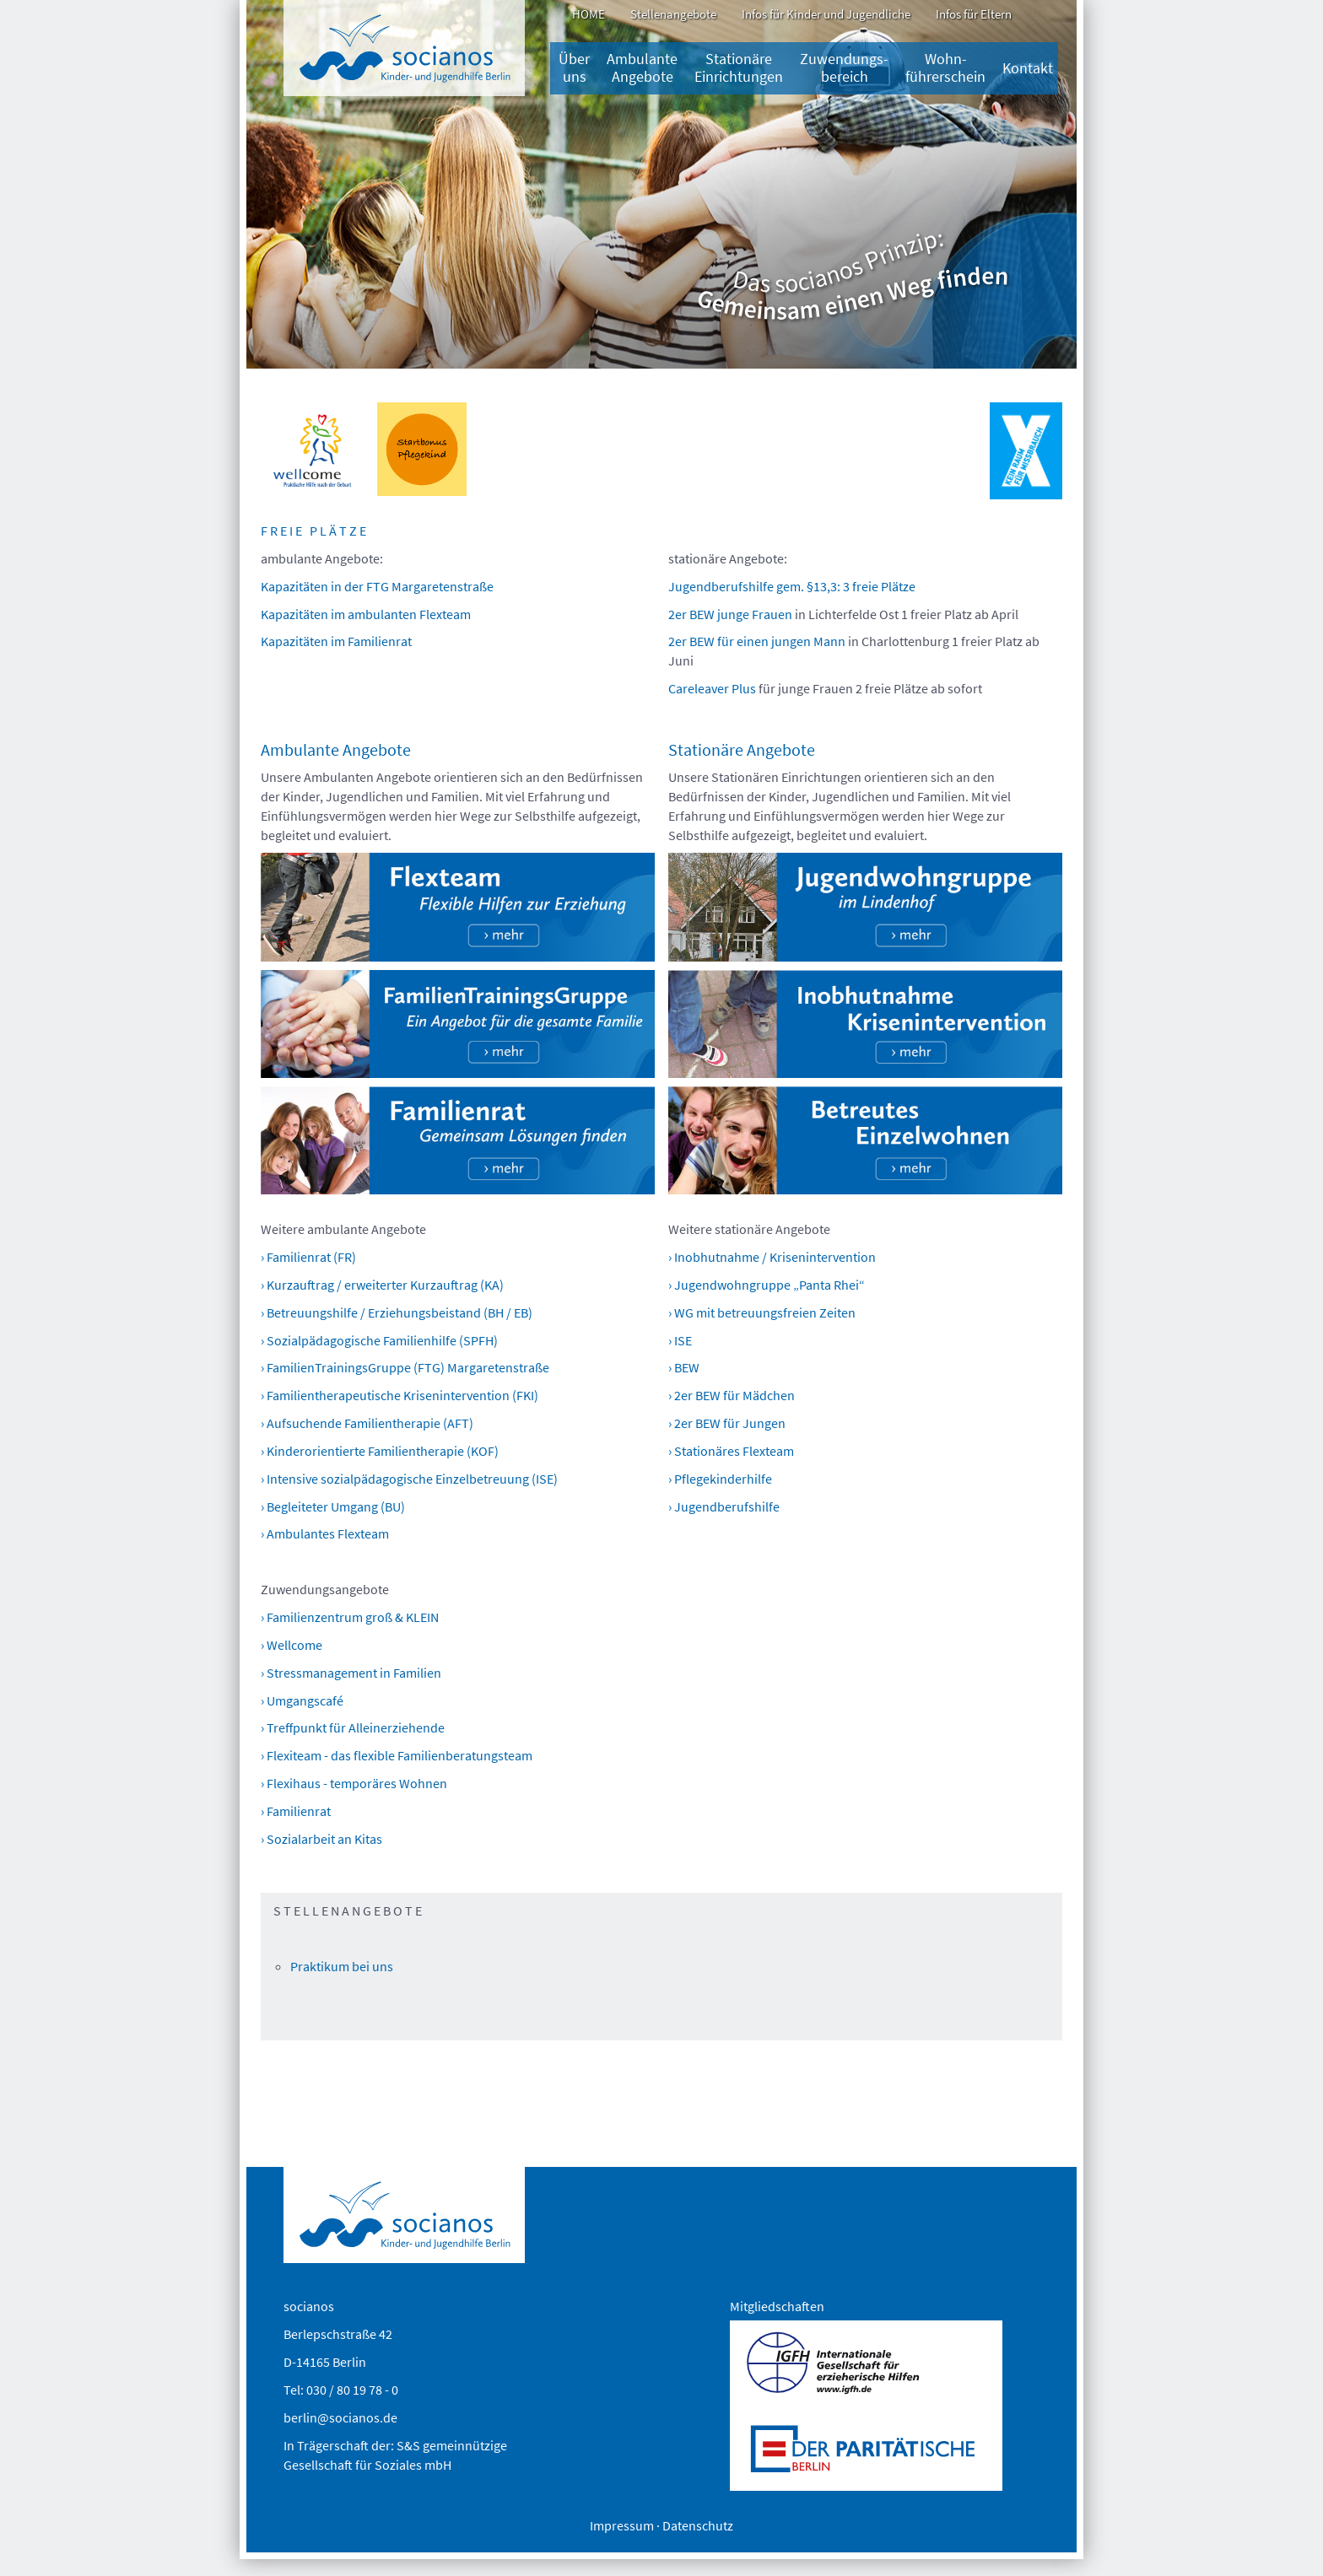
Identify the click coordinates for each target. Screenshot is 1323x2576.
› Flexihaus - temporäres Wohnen (354, 1783)
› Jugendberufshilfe (724, 1506)
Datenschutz (697, 2525)
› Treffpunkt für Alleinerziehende (353, 1727)
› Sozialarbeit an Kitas (321, 1838)
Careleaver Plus (713, 688)
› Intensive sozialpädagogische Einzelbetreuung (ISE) (409, 1478)
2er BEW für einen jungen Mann (756, 641)
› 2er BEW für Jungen (727, 1423)
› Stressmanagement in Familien (351, 1672)
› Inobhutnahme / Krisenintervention (772, 1256)
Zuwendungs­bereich (844, 68)
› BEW (683, 1367)
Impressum (622, 2525)
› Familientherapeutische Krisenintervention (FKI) (399, 1395)
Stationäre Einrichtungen (738, 68)
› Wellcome (291, 1644)
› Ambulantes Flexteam (325, 1533)
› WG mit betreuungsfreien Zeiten (762, 1312)
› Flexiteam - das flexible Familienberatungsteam (396, 1755)
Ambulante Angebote (642, 68)
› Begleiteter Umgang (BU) (333, 1506)
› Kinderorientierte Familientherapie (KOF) (380, 1450)
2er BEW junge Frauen (730, 614)
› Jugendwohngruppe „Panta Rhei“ (766, 1284)
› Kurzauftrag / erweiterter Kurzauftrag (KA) (382, 1284)
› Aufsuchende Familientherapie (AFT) (367, 1423)
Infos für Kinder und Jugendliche (826, 14)
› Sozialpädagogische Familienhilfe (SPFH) (379, 1340)
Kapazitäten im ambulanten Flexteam (366, 614)
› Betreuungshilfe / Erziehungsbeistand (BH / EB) (396, 1312)
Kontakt (1027, 68)
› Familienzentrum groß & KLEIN (350, 1617)
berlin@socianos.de (340, 2417)
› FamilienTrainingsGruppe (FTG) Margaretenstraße (405, 1367)
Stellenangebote (673, 14)
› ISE (680, 1340)
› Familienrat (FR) (308, 1256)
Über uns (574, 68)
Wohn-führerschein (945, 68)
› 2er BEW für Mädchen (731, 1395)
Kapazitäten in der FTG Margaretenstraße (377, 586)
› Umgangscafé (302, 1700)
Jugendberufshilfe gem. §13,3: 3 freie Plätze (791, 586)
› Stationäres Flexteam (731, 1450)
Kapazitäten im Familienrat (336, 641)
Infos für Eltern (974, 14)
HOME (588, 14)
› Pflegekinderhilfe (720, 1478)
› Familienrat (296, 1811)
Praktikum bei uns (341, 1966)
